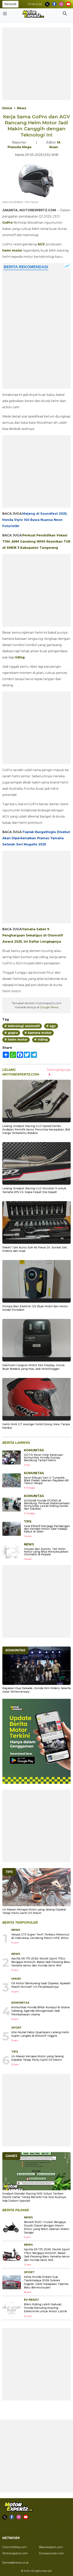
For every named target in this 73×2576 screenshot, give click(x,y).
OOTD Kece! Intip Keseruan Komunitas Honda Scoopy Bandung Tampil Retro (43, 1457)
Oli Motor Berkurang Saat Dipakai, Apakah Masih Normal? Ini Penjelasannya (40, 1985)
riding (20, 657)
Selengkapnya (58, 1072)
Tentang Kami (58, 2525)
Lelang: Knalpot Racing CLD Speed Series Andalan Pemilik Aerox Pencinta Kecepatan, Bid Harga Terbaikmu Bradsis (36, 1129)
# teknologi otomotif (22, 1026)
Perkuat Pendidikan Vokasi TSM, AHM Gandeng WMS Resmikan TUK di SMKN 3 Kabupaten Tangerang (36, 541)
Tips (28, 1521)
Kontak (7, 2525)
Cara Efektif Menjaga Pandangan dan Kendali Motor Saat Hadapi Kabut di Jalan (47, 1528)
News (21, 108)
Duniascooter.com (51, 2553)
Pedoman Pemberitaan (18, 2529)
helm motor (12, 250)
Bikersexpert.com (51, 2547)
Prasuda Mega (19, 147)
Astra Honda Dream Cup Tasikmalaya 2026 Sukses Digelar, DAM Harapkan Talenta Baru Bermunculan (46, 2282)
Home (7, 108)
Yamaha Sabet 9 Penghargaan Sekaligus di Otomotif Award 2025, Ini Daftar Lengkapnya (32, 935)
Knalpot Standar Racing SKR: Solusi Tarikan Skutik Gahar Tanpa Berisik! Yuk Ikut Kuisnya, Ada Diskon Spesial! (34, 2197)
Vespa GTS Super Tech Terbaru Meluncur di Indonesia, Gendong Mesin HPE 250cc (40, 1936)
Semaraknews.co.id (15, 2562)
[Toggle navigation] (5, 13)
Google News (49, 1007)
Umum (16, 1978)
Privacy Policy (23, 2525)
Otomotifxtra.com (14, 2547)
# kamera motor (38, 1033)
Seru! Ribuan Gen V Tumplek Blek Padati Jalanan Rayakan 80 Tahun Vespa (46, 1480)
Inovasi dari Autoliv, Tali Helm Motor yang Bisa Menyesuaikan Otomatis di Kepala (46, 1551)
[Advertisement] (36, 63)
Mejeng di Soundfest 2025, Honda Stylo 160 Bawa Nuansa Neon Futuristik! (34, 520)
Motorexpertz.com (15, 2553)
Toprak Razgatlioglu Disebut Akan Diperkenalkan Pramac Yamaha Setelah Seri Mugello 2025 (36, 838)
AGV (41, 244)
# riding (41, 1039)
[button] (65, 13)
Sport (16, 2027)
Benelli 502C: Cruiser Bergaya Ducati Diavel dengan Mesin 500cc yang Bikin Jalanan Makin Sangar (46, 2227)
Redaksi (41, 2525)
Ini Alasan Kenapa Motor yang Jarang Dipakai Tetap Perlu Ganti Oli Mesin (34, 1911)
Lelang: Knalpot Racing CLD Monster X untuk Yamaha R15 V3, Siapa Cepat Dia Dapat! (34, 1190)
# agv (51, 1026)
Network (10, 4)
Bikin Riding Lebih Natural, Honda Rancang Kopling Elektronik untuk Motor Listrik (45, 2308)
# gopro (11, 1033)
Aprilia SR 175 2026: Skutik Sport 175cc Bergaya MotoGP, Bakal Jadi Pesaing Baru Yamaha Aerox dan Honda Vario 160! (40, 1962)
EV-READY (31, 2299)
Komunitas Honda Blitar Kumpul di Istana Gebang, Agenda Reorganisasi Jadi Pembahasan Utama (40, 2011)
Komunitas (34, 1450)
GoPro (7, 222)
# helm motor (16, 1039)
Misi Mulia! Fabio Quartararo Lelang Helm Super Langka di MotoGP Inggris (40, 2034)
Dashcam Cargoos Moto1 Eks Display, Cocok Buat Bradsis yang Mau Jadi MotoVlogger (33, 1366)
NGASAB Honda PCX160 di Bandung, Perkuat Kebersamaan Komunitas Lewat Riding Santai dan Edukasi (47, 1504)
